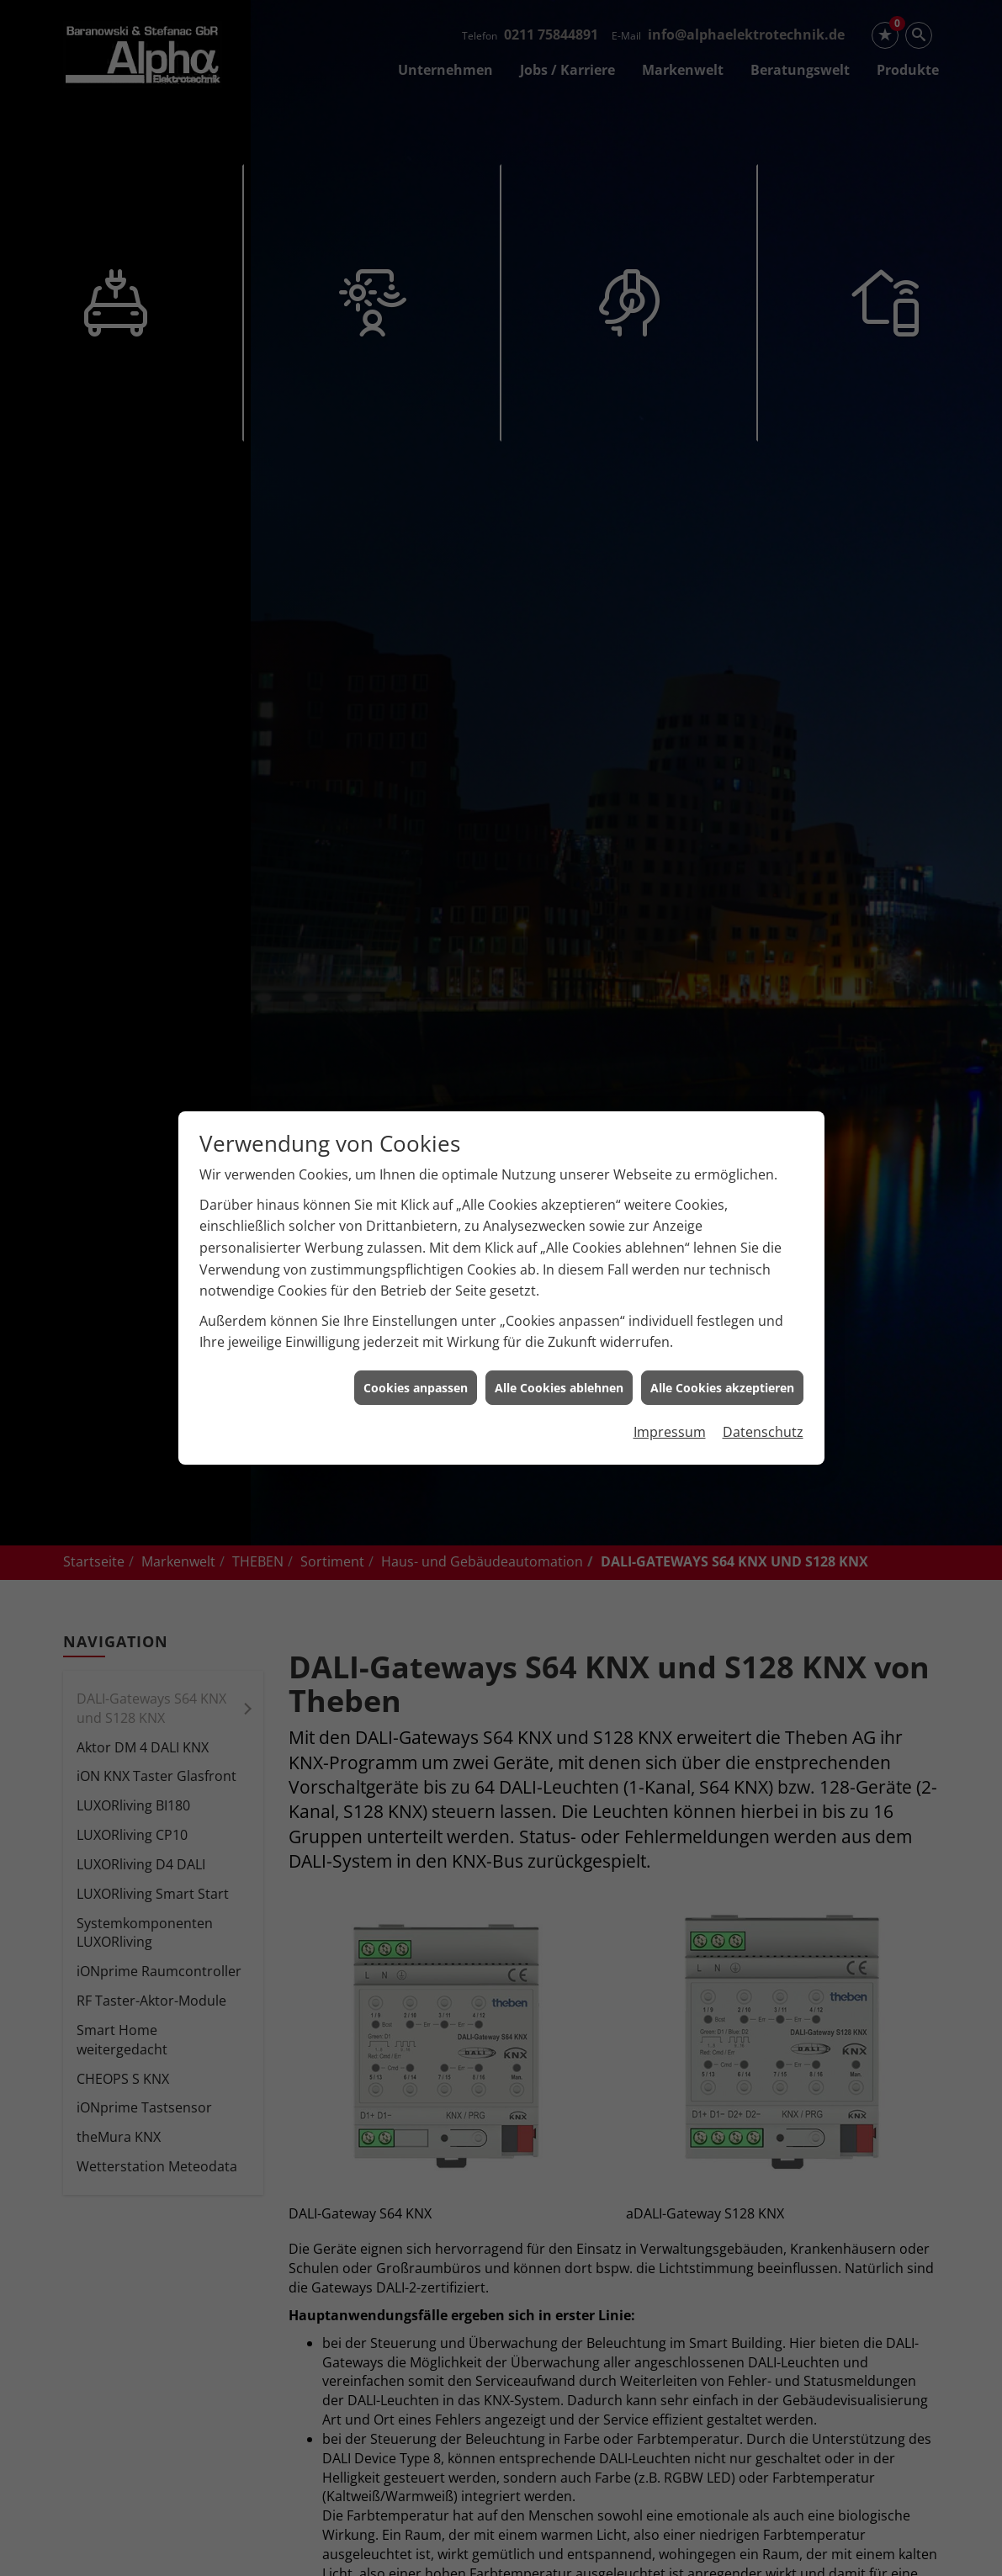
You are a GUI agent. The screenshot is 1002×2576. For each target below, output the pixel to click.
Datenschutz (763, 1239)
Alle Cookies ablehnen (559, 1194)
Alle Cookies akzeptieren (722, 1194)
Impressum (670, 1239)
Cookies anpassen (415, 1194)
